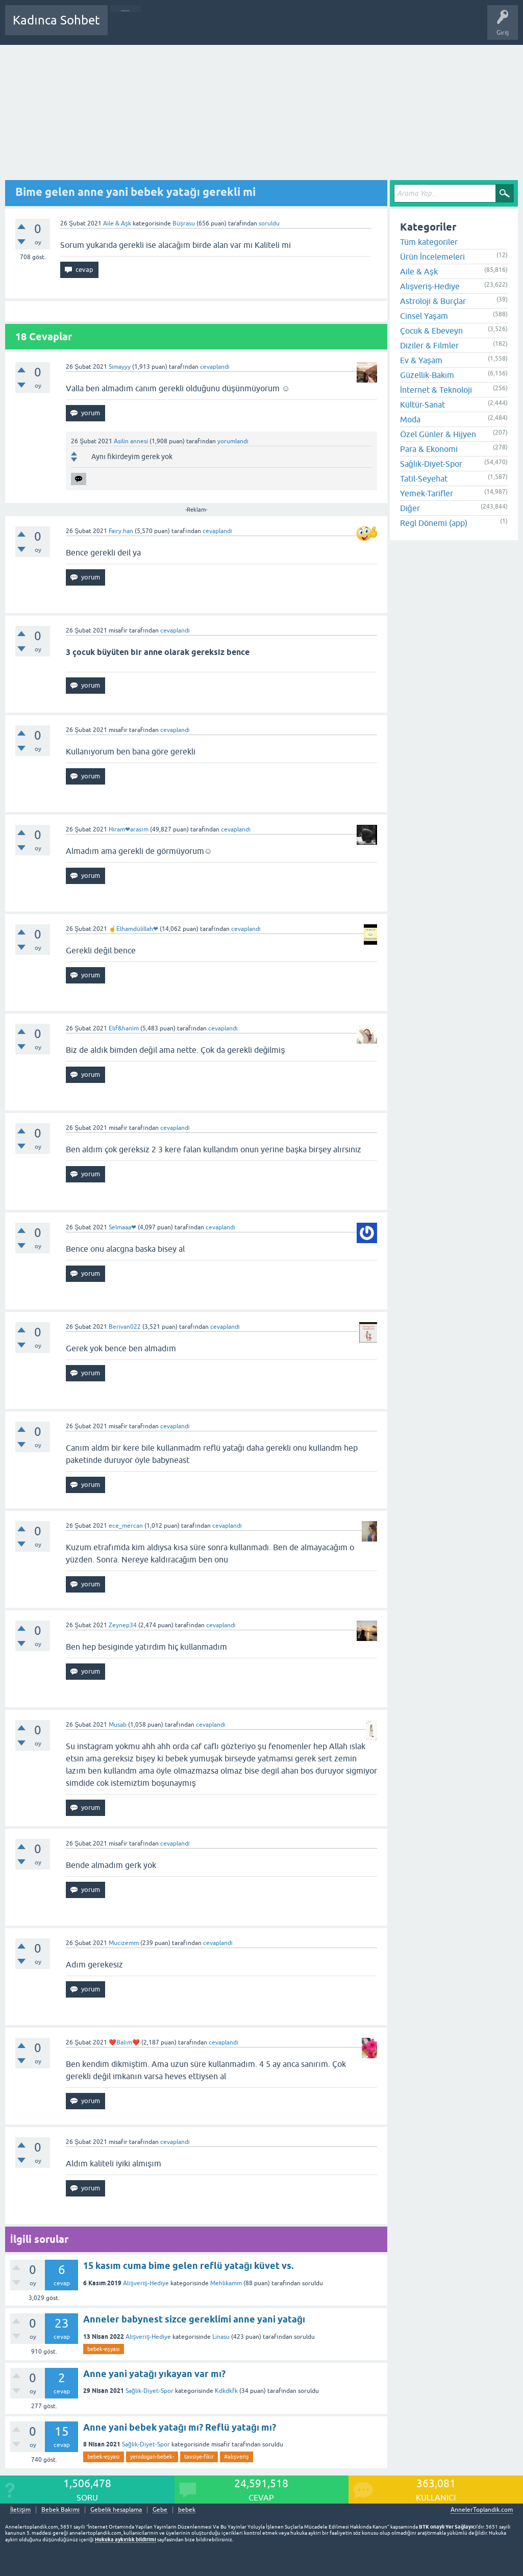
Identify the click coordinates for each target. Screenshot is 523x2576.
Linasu (221, 2336)
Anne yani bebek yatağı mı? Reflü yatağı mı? (179, 2427)
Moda (410, 419)
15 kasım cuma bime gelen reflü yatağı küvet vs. (188, 2265)
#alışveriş (236, 2457)
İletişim (20, 2510)
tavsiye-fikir (199, 2457)
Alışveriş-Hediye (145, 2283)
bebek (186, 2510)
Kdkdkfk (226, 2390)
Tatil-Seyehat (423, 478)
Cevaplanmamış (169, 27)
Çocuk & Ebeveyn (431, 330)
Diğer (410, 508)
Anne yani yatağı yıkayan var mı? (154, 2373)
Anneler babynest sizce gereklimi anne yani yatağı (194, 2319)
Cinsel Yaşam (424, 315)
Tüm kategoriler (429, 241)
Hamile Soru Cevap (359, 27)
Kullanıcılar (262, 27)
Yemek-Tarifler (426, 493)
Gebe (160, 2510)
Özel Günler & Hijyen (438, 434)
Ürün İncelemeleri (432, 256)
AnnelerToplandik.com (482, 2509)
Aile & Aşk (117, 223)
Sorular (125, 27)
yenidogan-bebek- (152, 2457)
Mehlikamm (226, 2283)
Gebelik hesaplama (116, 2510)
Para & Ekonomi (429, 448)
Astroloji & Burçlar (433, 301)
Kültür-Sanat (422, 404)
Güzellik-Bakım (427, 375)
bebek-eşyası (103, 2349)
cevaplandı (215, 366)
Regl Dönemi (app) (433, 522)
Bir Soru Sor (304, 27)
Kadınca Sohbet (56, 20)
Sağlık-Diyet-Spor (149, 2390)
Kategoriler (220, 27)
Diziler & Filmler (429, 345)
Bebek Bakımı (417, 27)
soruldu (269, 223)
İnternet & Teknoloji (436, 389)
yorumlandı (232, 441)
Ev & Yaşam (421, 360)
